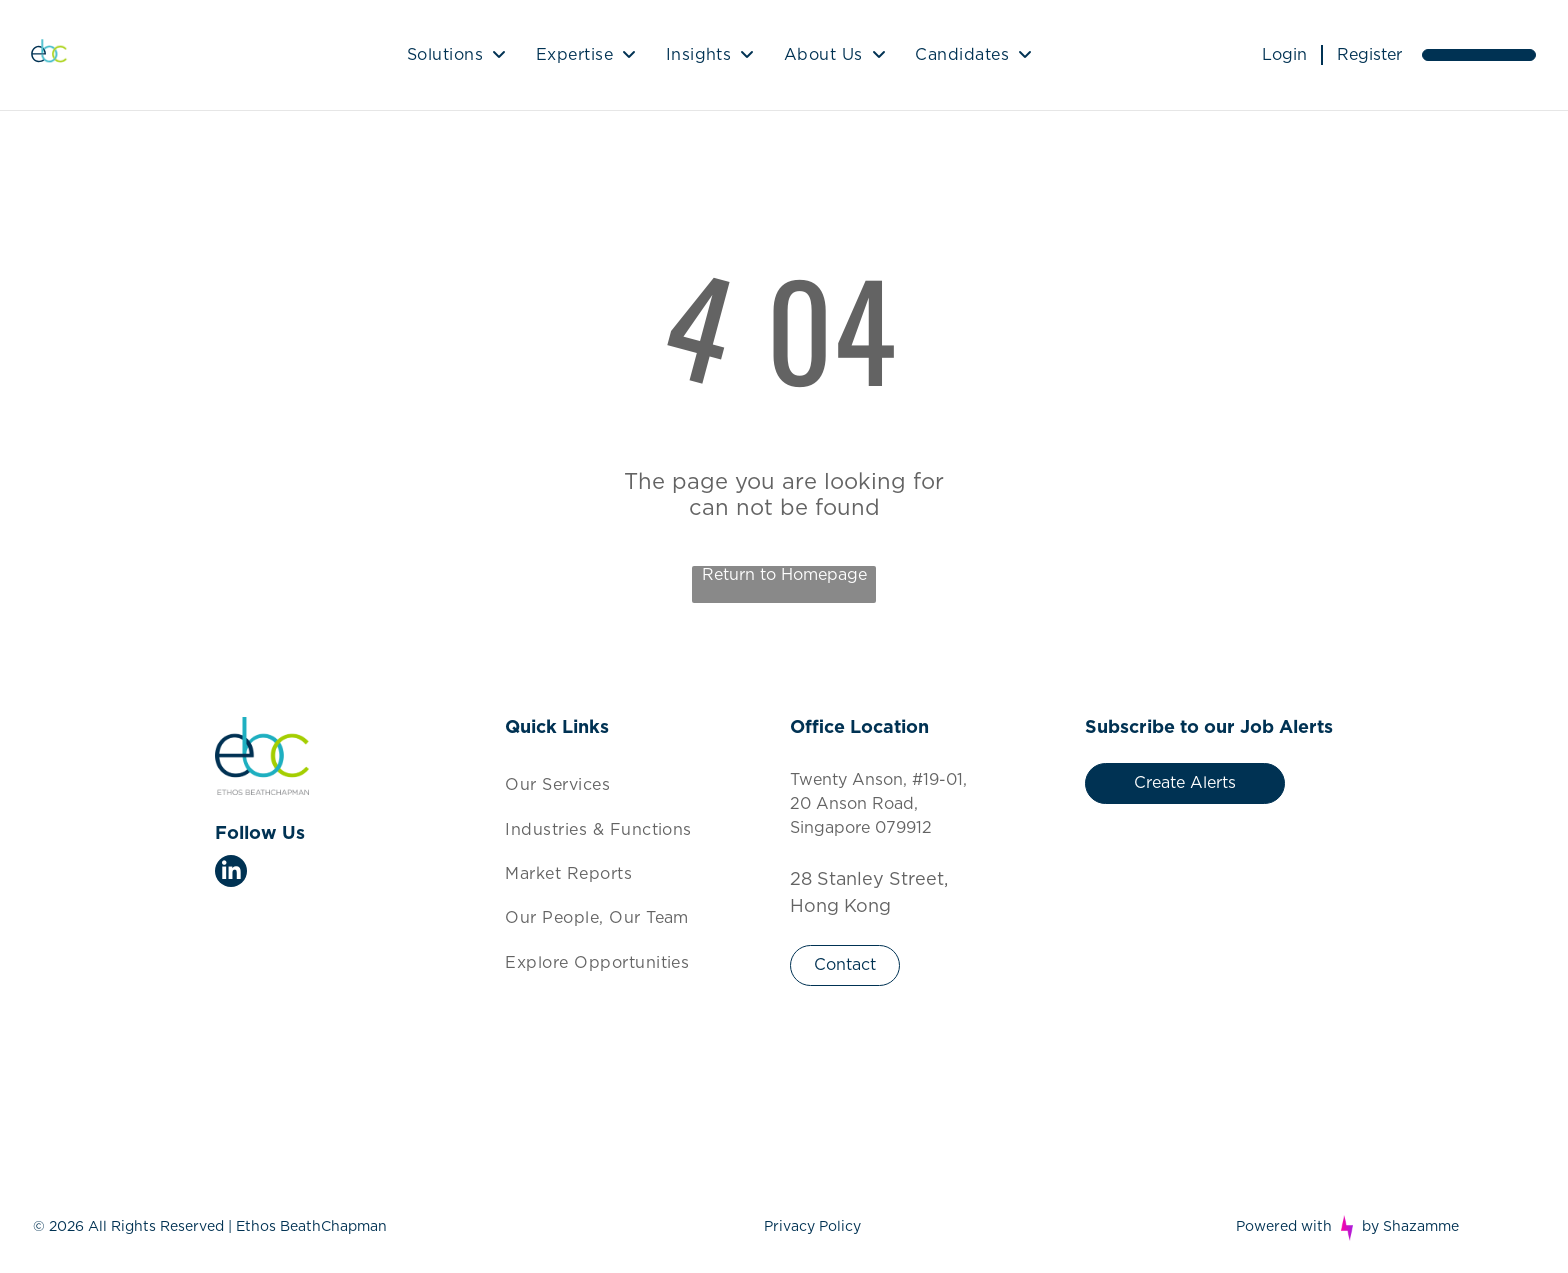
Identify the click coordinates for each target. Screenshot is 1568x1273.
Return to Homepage (784, 575)
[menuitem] (456, 55)
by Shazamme (1410, 1227)
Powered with (1284, 1227)
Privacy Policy (812, 1227)
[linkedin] (231, 873)
